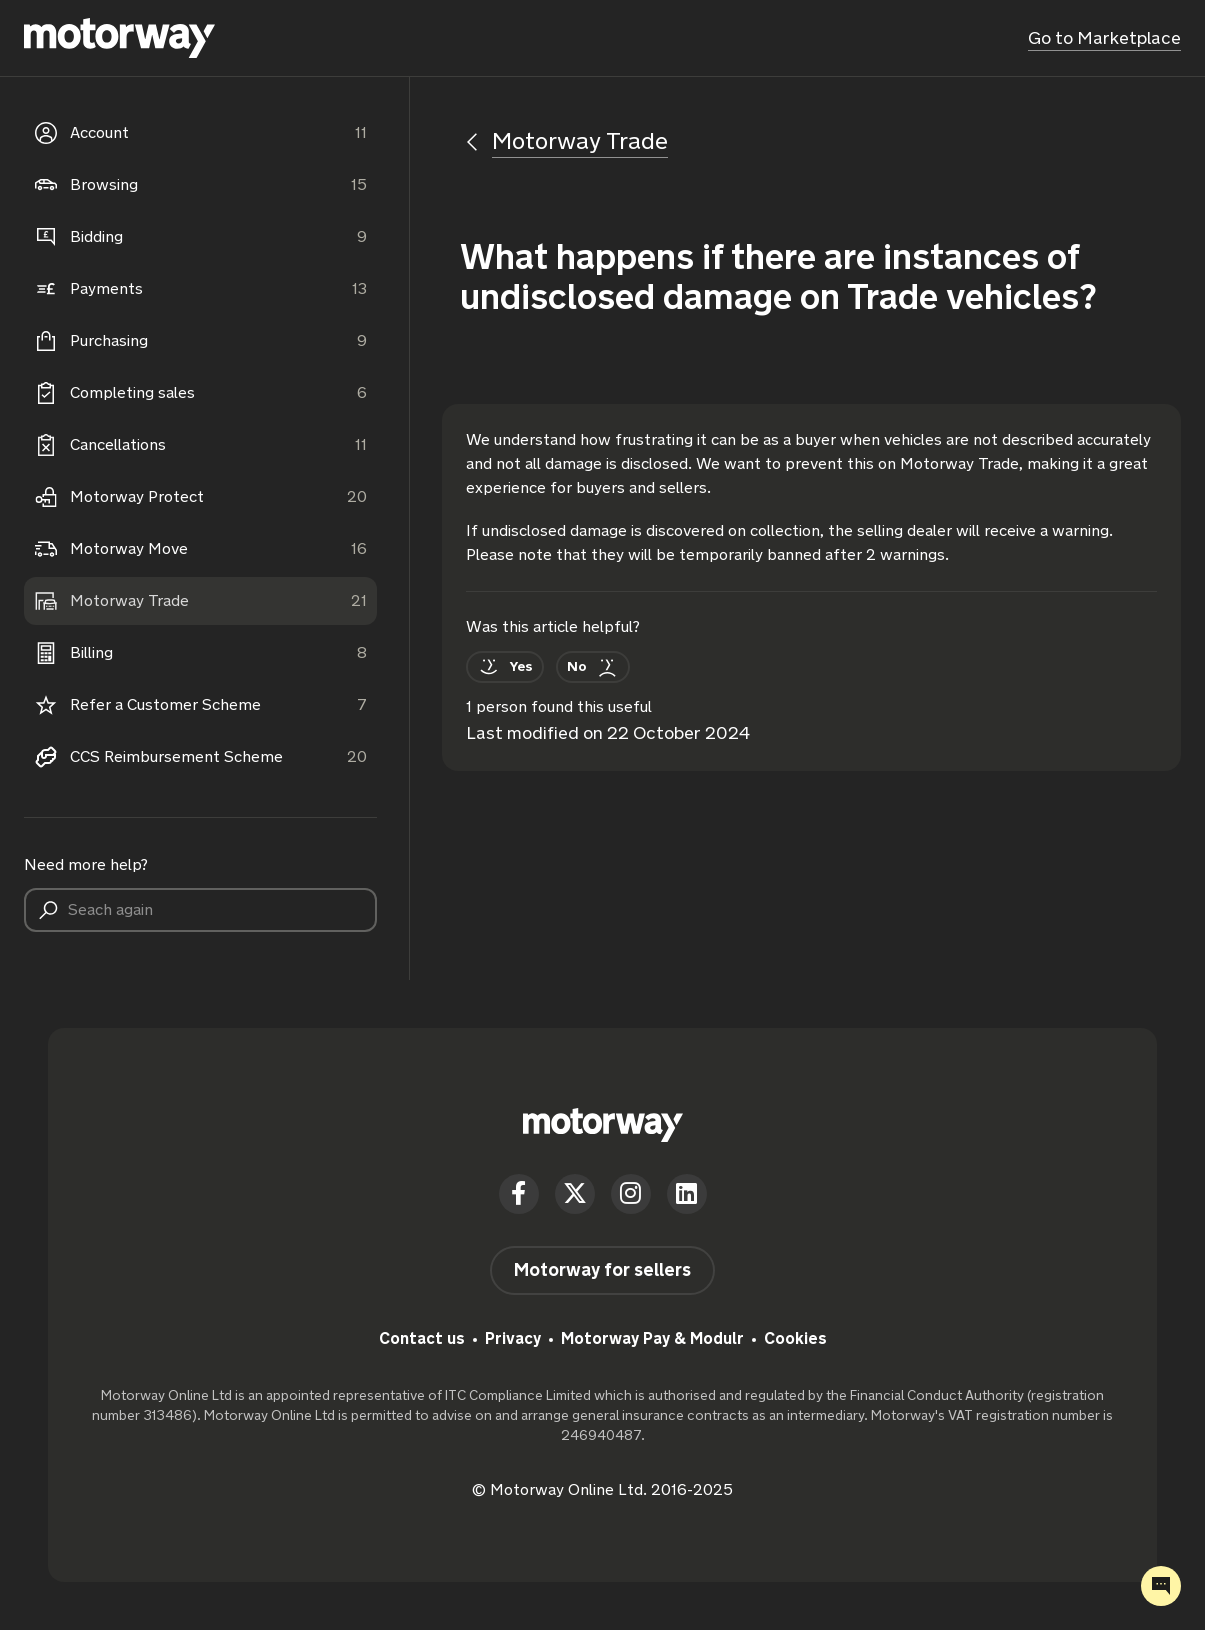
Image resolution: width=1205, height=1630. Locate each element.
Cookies (795, 1338)
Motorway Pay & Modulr (652, 1338)
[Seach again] (200, 910)
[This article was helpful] (505, 667)
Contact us (422, 1338)
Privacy (513, 1338)
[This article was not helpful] (593, 667)
